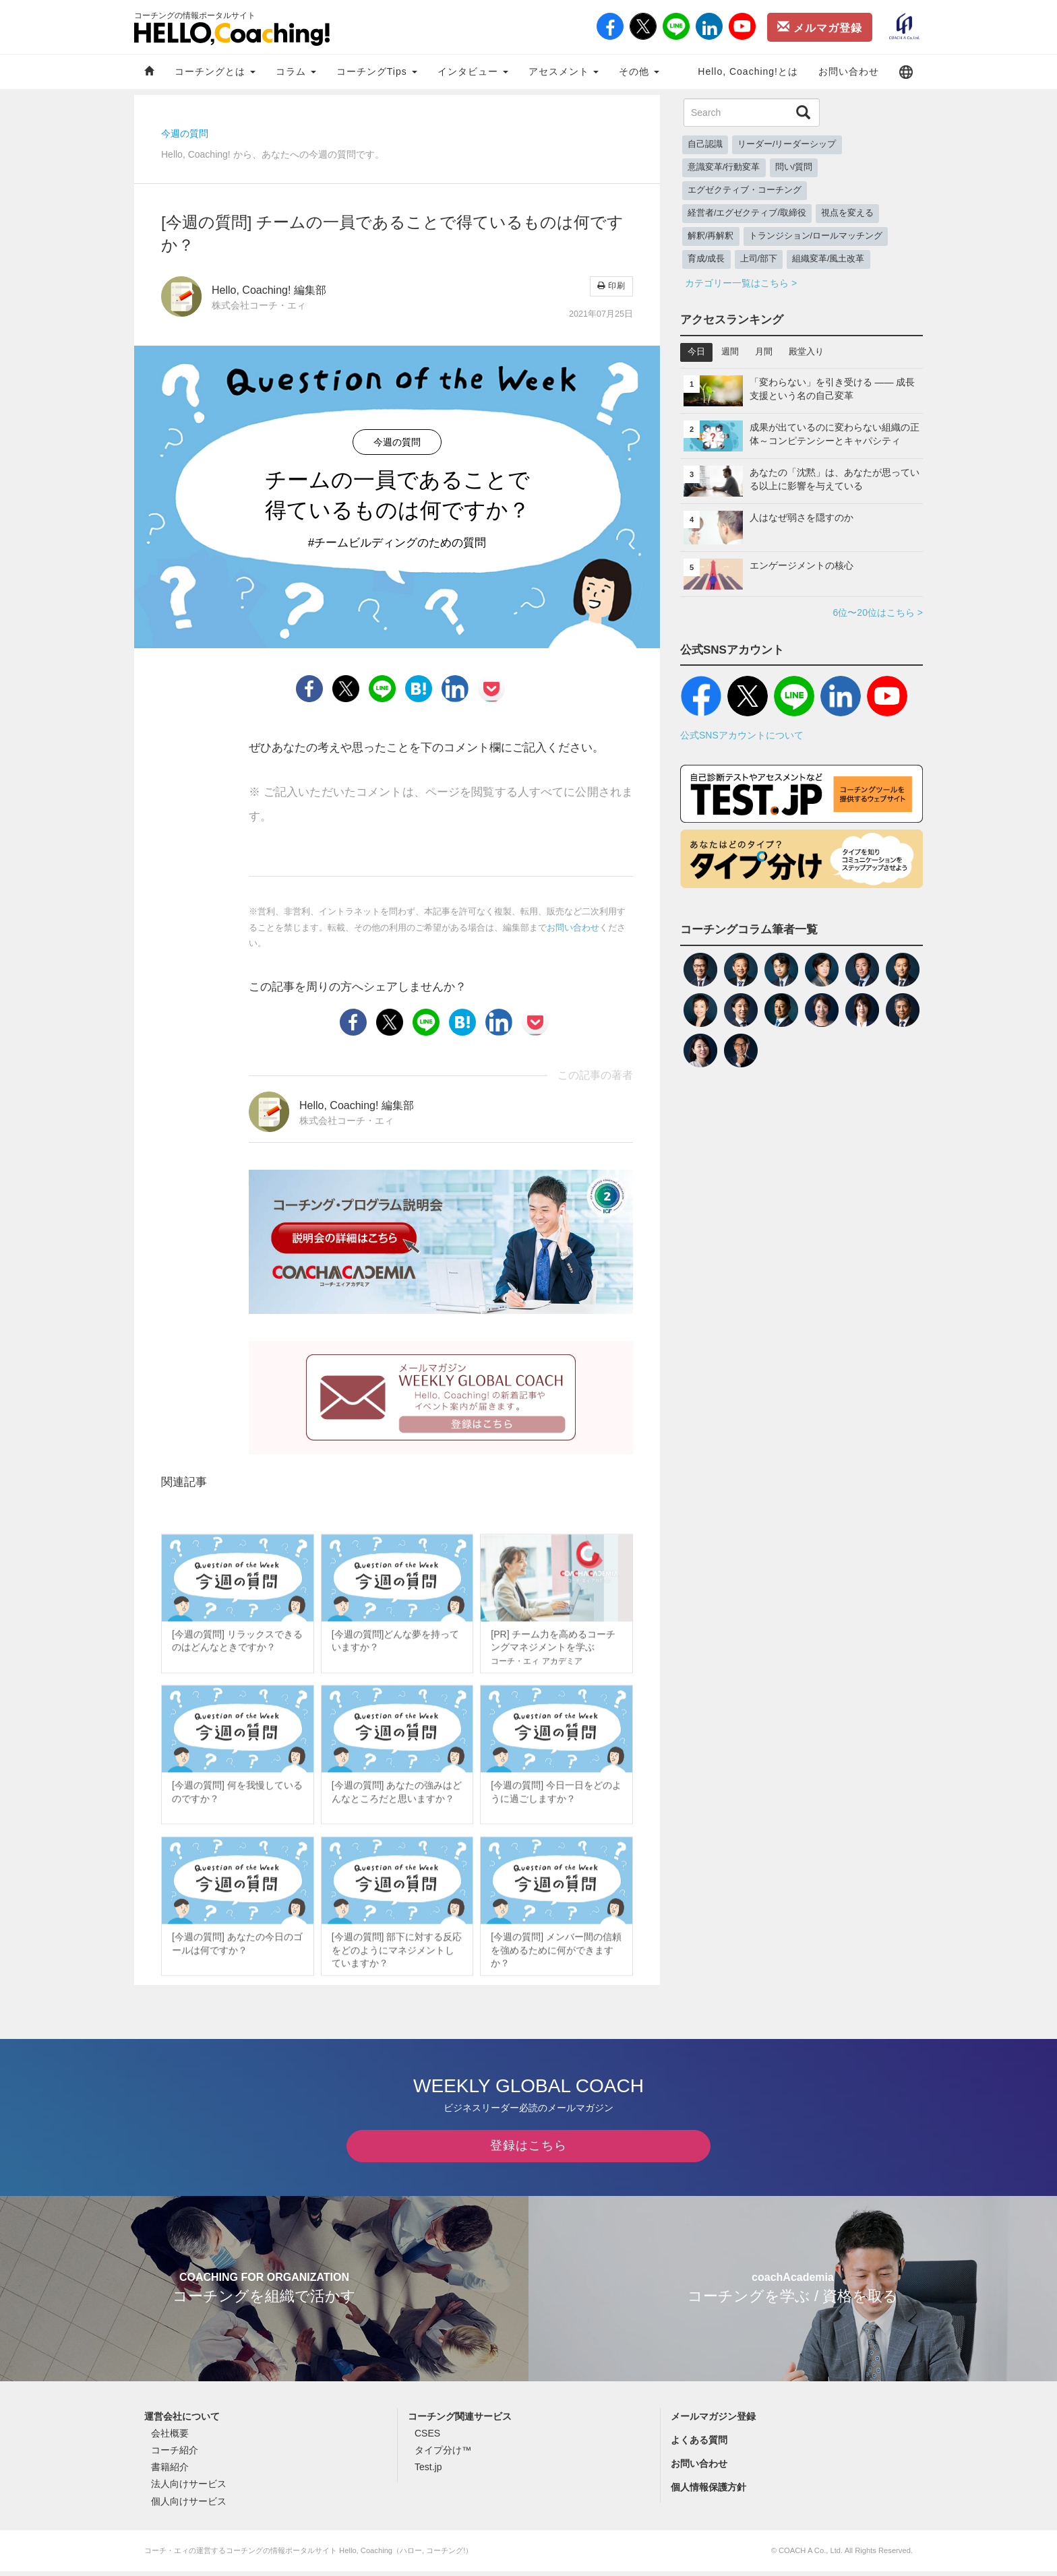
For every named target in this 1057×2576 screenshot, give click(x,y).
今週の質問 (184, 133)
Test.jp (428, 2471)
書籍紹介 (170, 2471)
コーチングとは (215, 71)
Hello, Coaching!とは (748, 71)
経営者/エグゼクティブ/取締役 (747, 213)
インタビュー (472, 71)
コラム (296, 71)
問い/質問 (794, 167)
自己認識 (705, 144)
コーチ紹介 (174, 2454)
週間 (730, 351)
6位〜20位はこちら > (878, 612)
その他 (639, 71)
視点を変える (847, 213)
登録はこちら (528, 2150)
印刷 (611, 285)
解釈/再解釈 (711, 236)
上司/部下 (759, 258)
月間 (764, 351)
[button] (906, 72)
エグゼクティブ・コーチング (745, 190)
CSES (427, 2437)
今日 (696, 351)
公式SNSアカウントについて (742, 735)
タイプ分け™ (443, 2454)
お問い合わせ (848, 71)
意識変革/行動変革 (724, 167)
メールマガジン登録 (713, 2421)
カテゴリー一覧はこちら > (741, 283)
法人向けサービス (189, 2488)
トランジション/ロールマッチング (816, 236)
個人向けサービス (189, 2506)
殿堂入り (806, 351)
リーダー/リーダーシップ (787, 144)
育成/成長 (706, 258)
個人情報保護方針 (708, 2491)
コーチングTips (376, 71)
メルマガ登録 (819, 27)
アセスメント (563, 71)
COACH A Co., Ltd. (811, 2555)
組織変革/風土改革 (828, 258)
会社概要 (170, 2437)
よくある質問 (699, 2444)
